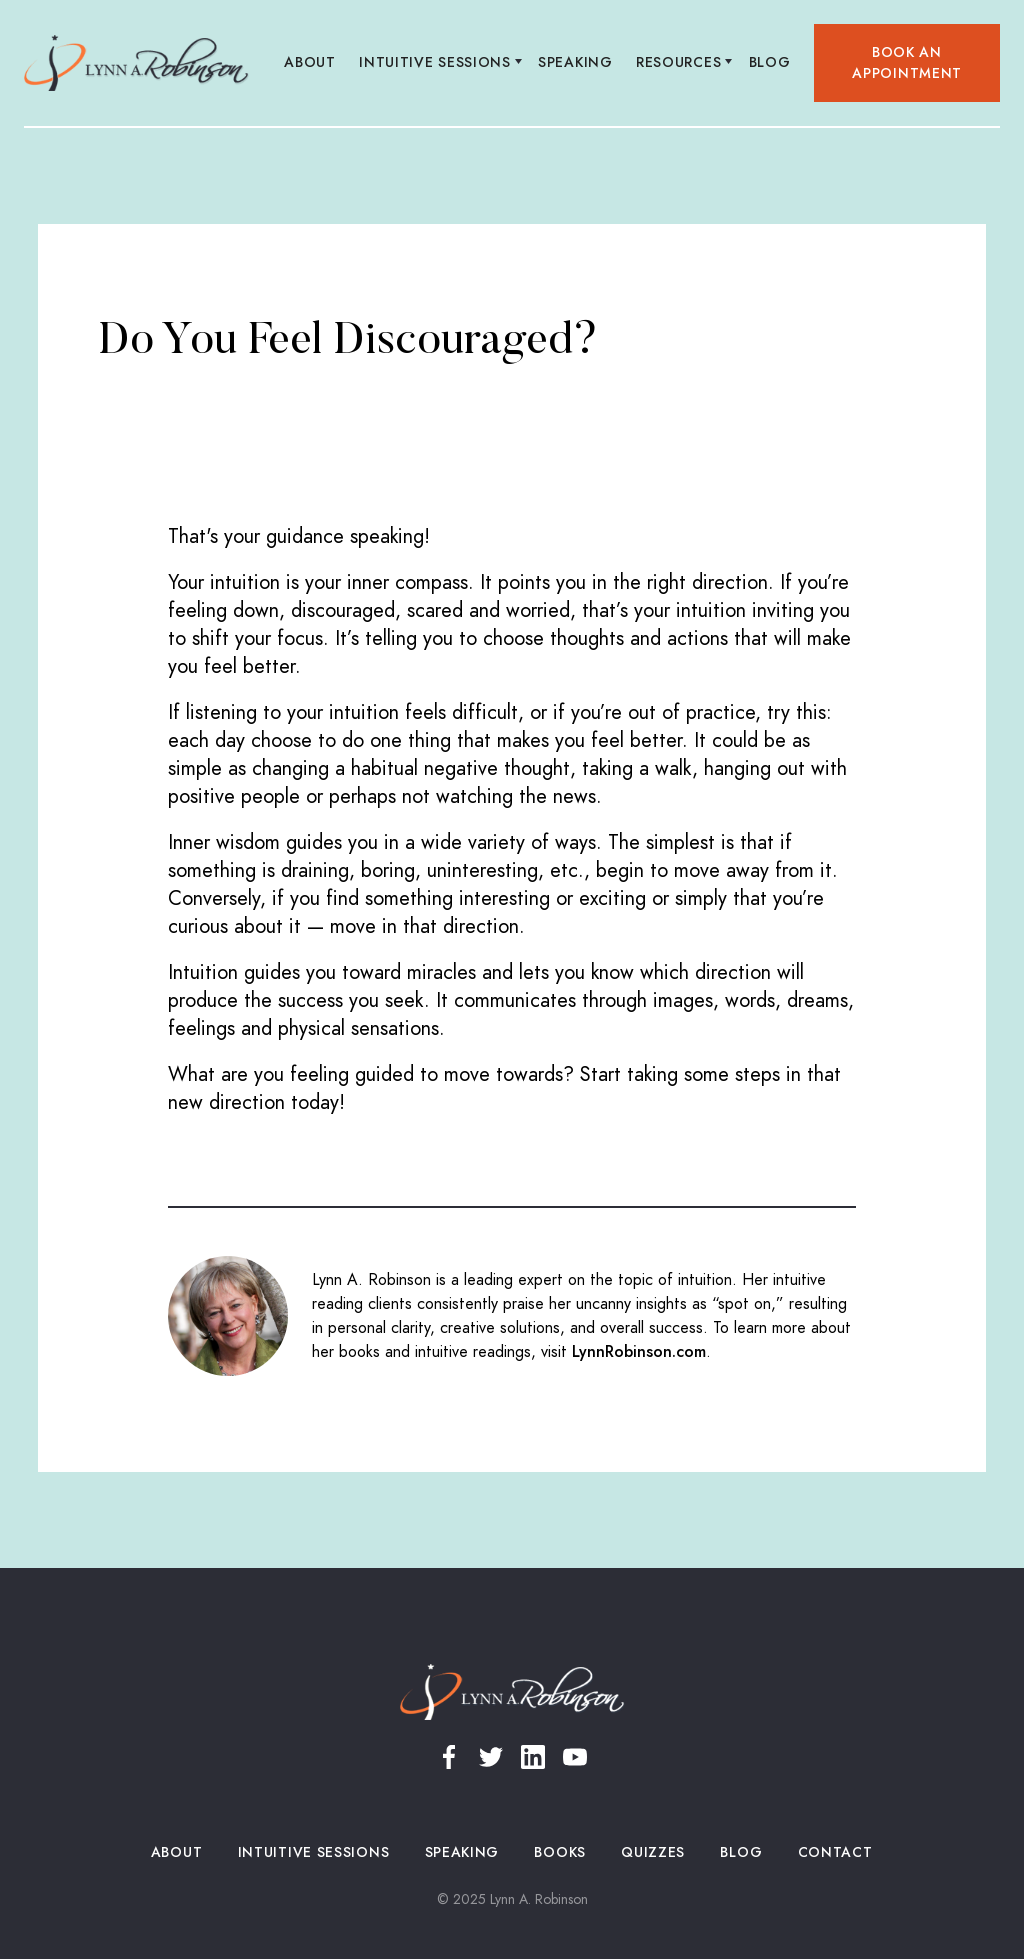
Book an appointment (907, 63)
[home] (136, 63)
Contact (835, 1852)
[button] (437, 63)
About (310, 62)
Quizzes (653, 1852)
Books (560, 1852)
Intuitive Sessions (313, 1852)
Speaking (576, 62)
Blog (769, 62)
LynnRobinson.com (639, 1352)
